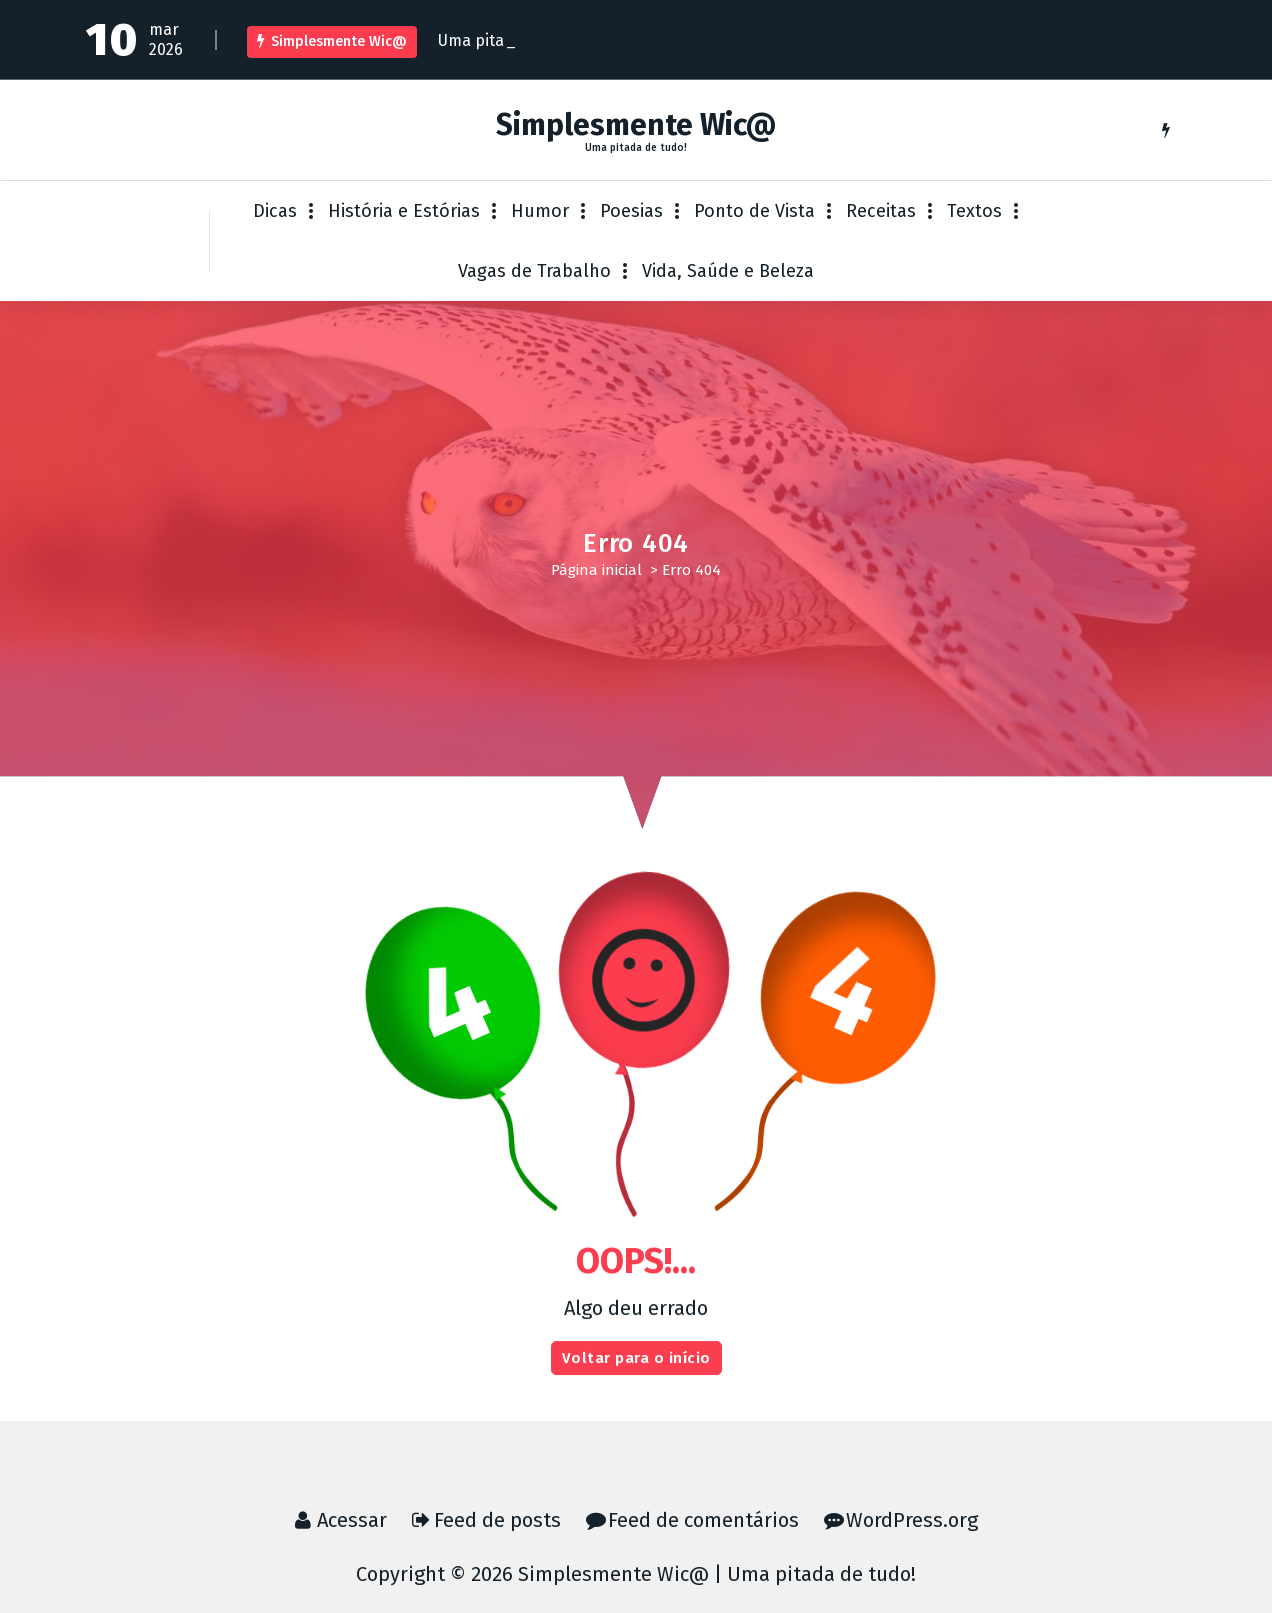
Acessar (352, 1520)
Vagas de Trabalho (534, 271)
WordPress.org (912, 1520)
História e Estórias (404, 211)
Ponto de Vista (754, 211)
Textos (974, 211)
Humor (540, 211)
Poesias (631, 211)
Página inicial (596, 570)
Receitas (881, 211)
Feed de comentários (703, 1520)
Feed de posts (497, 1520)
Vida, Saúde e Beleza (728, 271)
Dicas (275, 211)
